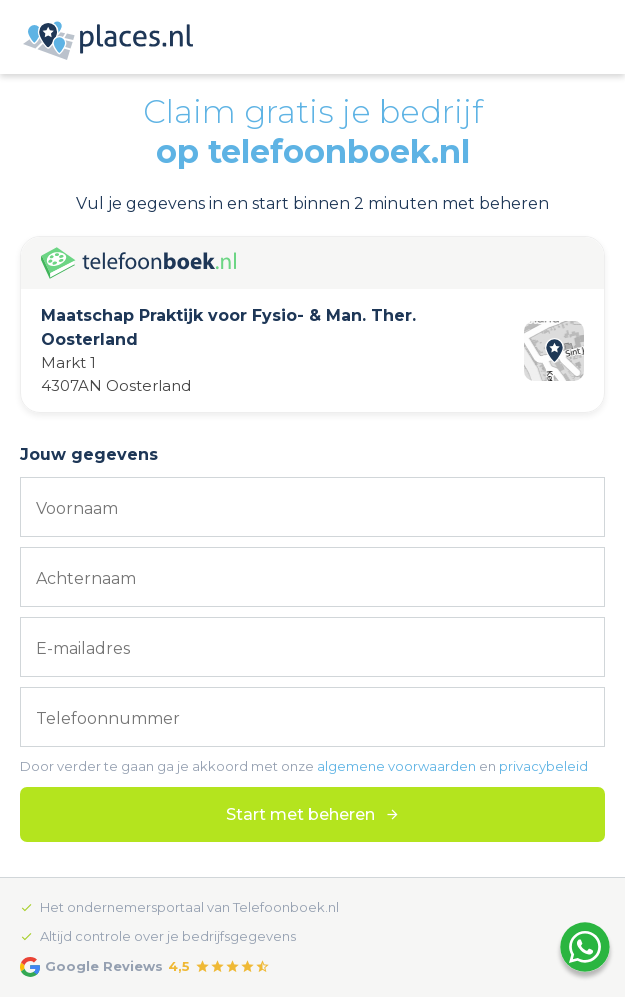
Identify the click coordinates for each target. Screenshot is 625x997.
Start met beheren (300, 814)
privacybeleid (543, 766)
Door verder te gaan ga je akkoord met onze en (304, 766)
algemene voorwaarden (396, 766)
